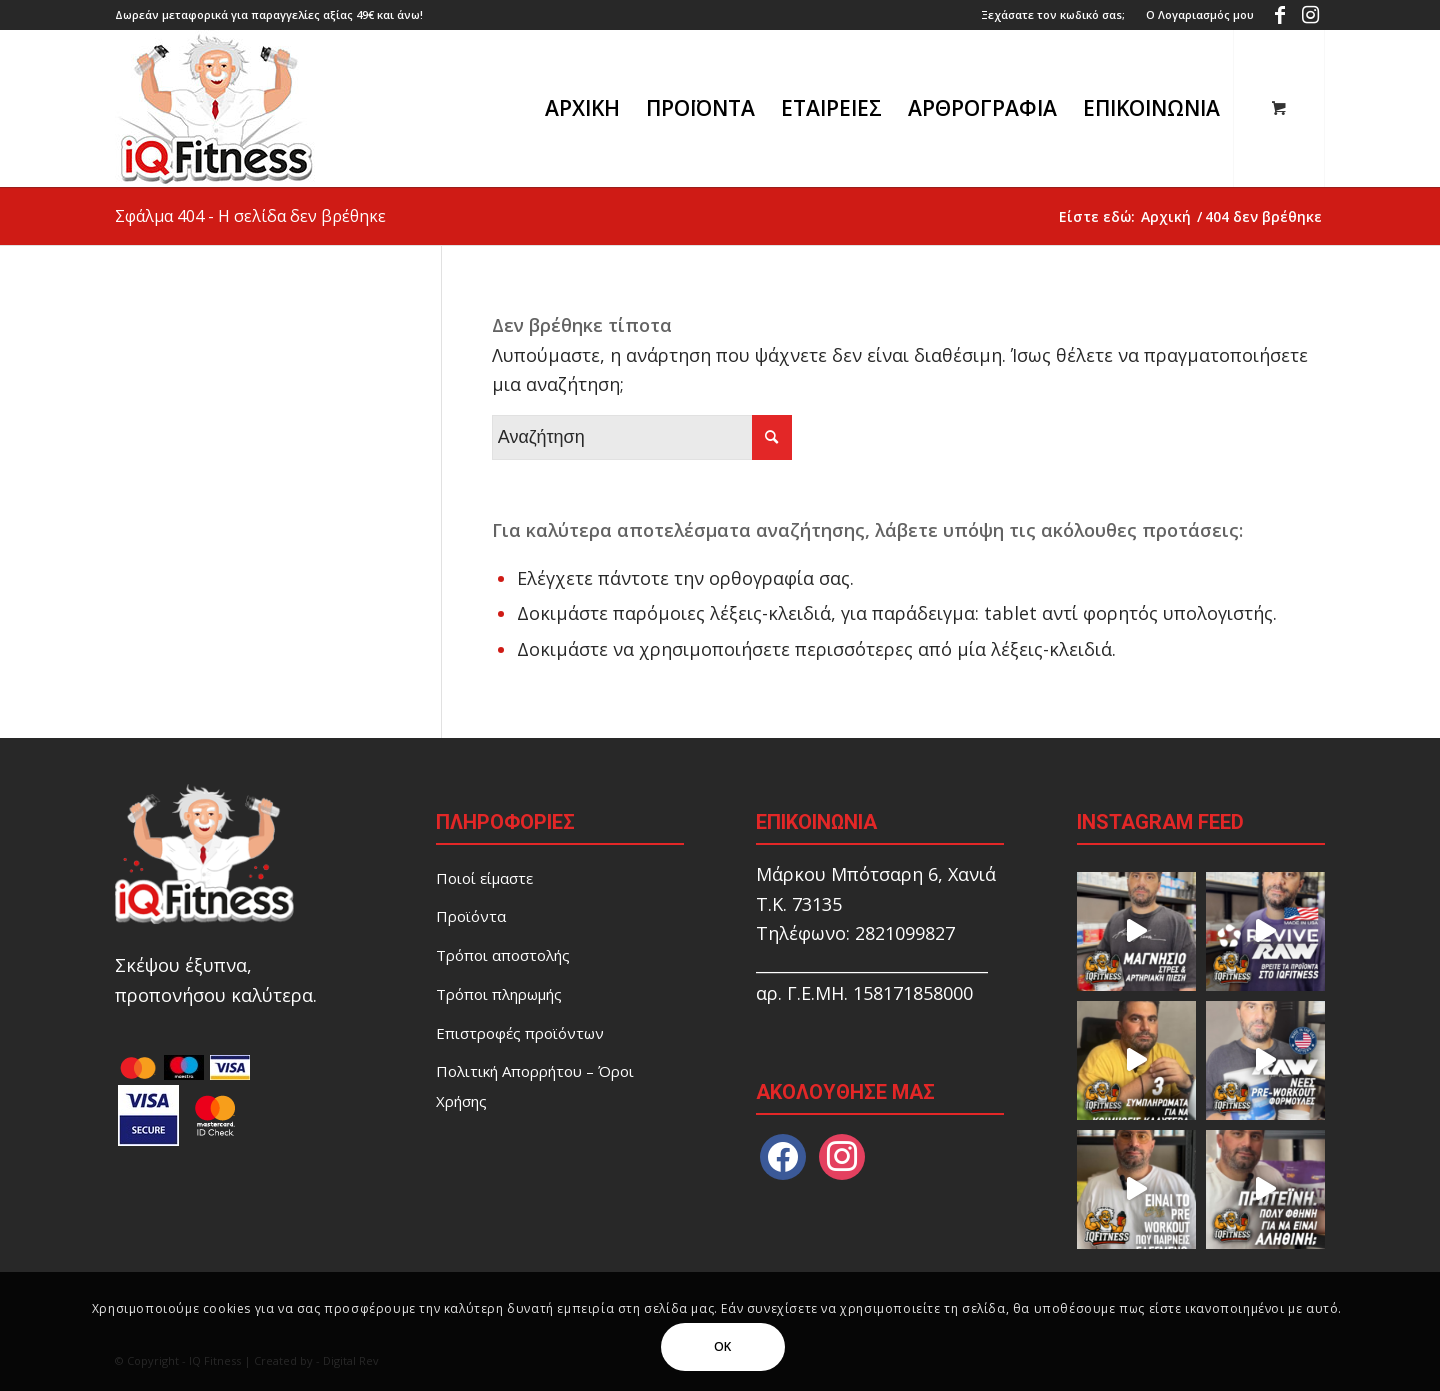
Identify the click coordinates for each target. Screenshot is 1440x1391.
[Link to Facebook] (1279, 15)
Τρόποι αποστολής (503, 955)
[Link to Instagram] (1310, 15)
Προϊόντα (471, 916)
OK (723, 1346)
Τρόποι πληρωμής (499, 994)
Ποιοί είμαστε (484, 878)
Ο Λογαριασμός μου (1200, 14)
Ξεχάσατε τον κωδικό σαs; (1053, 14)
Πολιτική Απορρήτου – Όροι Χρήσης (535, 1086)
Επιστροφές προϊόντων (520, 1033)
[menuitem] (1053, 15)
